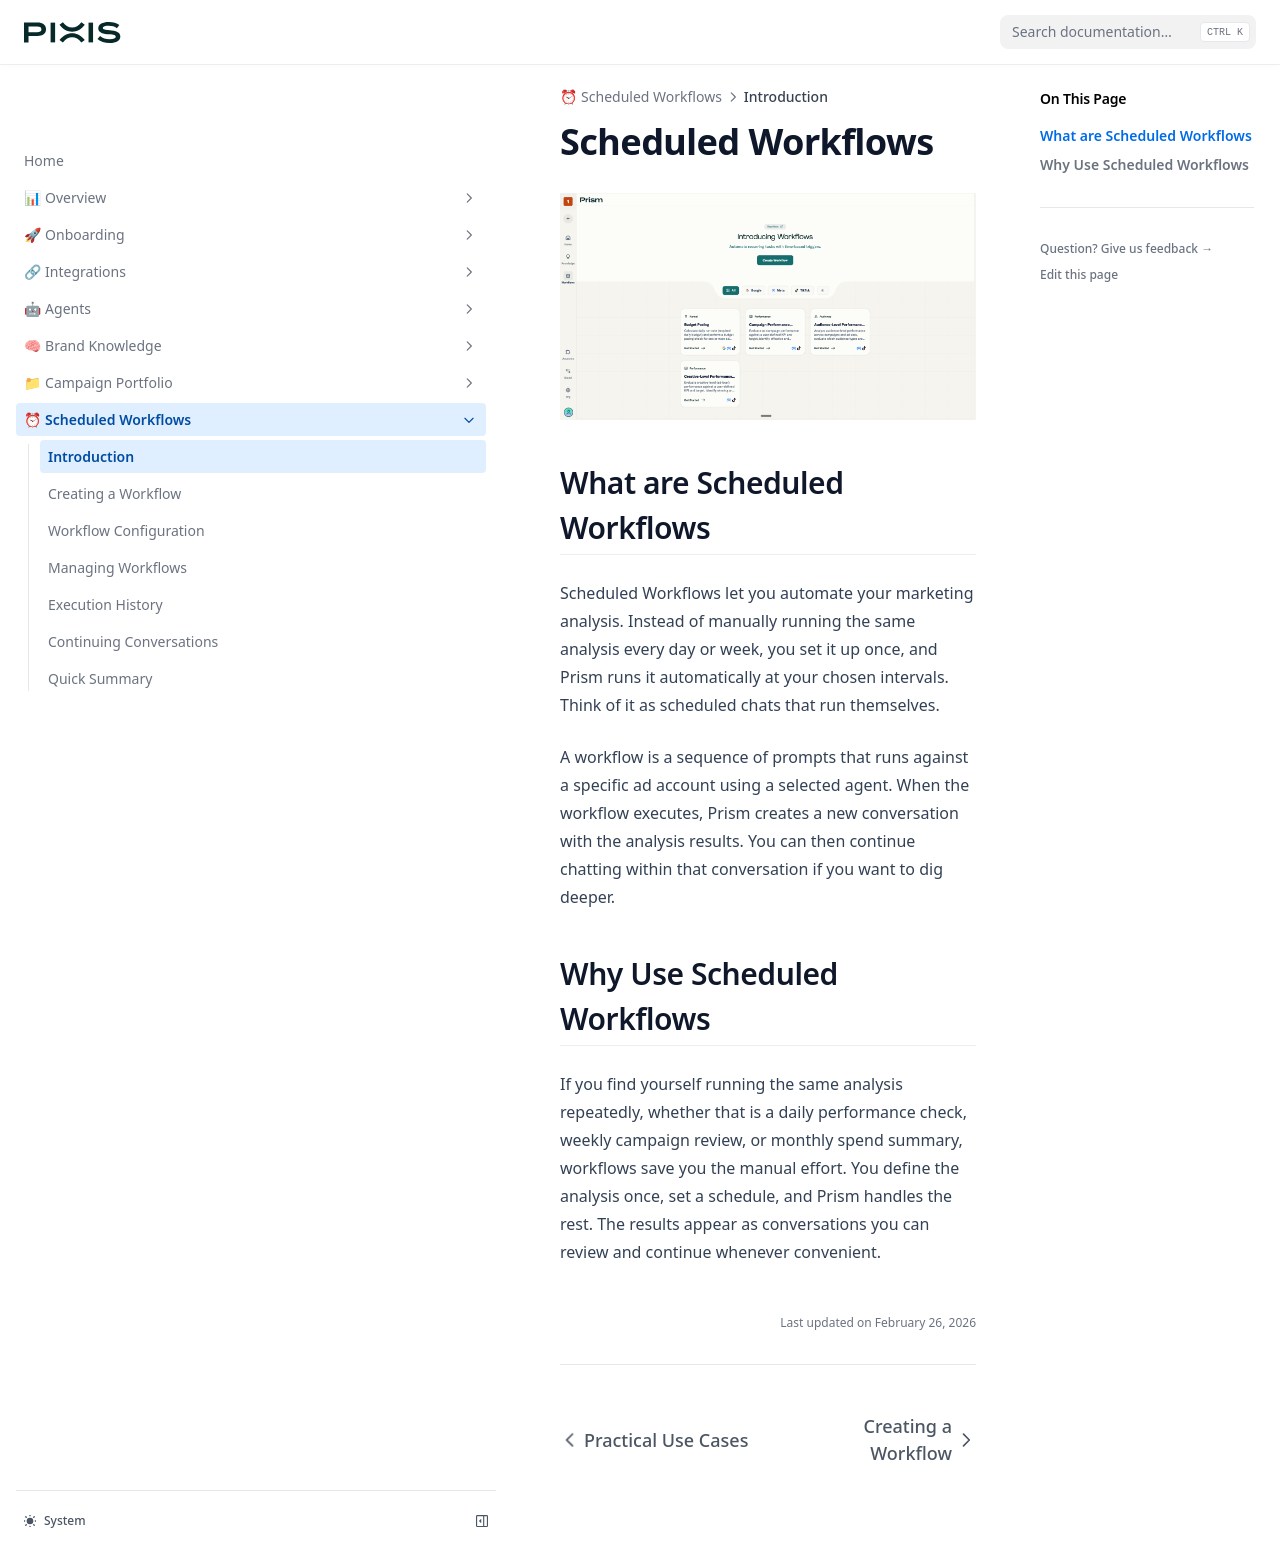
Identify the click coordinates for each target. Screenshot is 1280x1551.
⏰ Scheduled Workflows (123, 355)
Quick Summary (100, 614)
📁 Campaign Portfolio (123, 318)
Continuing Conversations (133, 577)
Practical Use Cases (398, 1336)
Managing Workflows (117, 503)
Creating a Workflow (114, 429)
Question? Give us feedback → (1126, 248)
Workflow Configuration (126, 466)
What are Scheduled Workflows (1146, 135)
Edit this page (1079, 274)
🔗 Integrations (123, 207)
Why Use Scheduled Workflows (1144, 164)
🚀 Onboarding (123, 170)
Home (44, 96)
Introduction (91, 392)
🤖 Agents (123, 244)
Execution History (105, 540)
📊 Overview (123, 133)
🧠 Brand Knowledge (123, 281)
